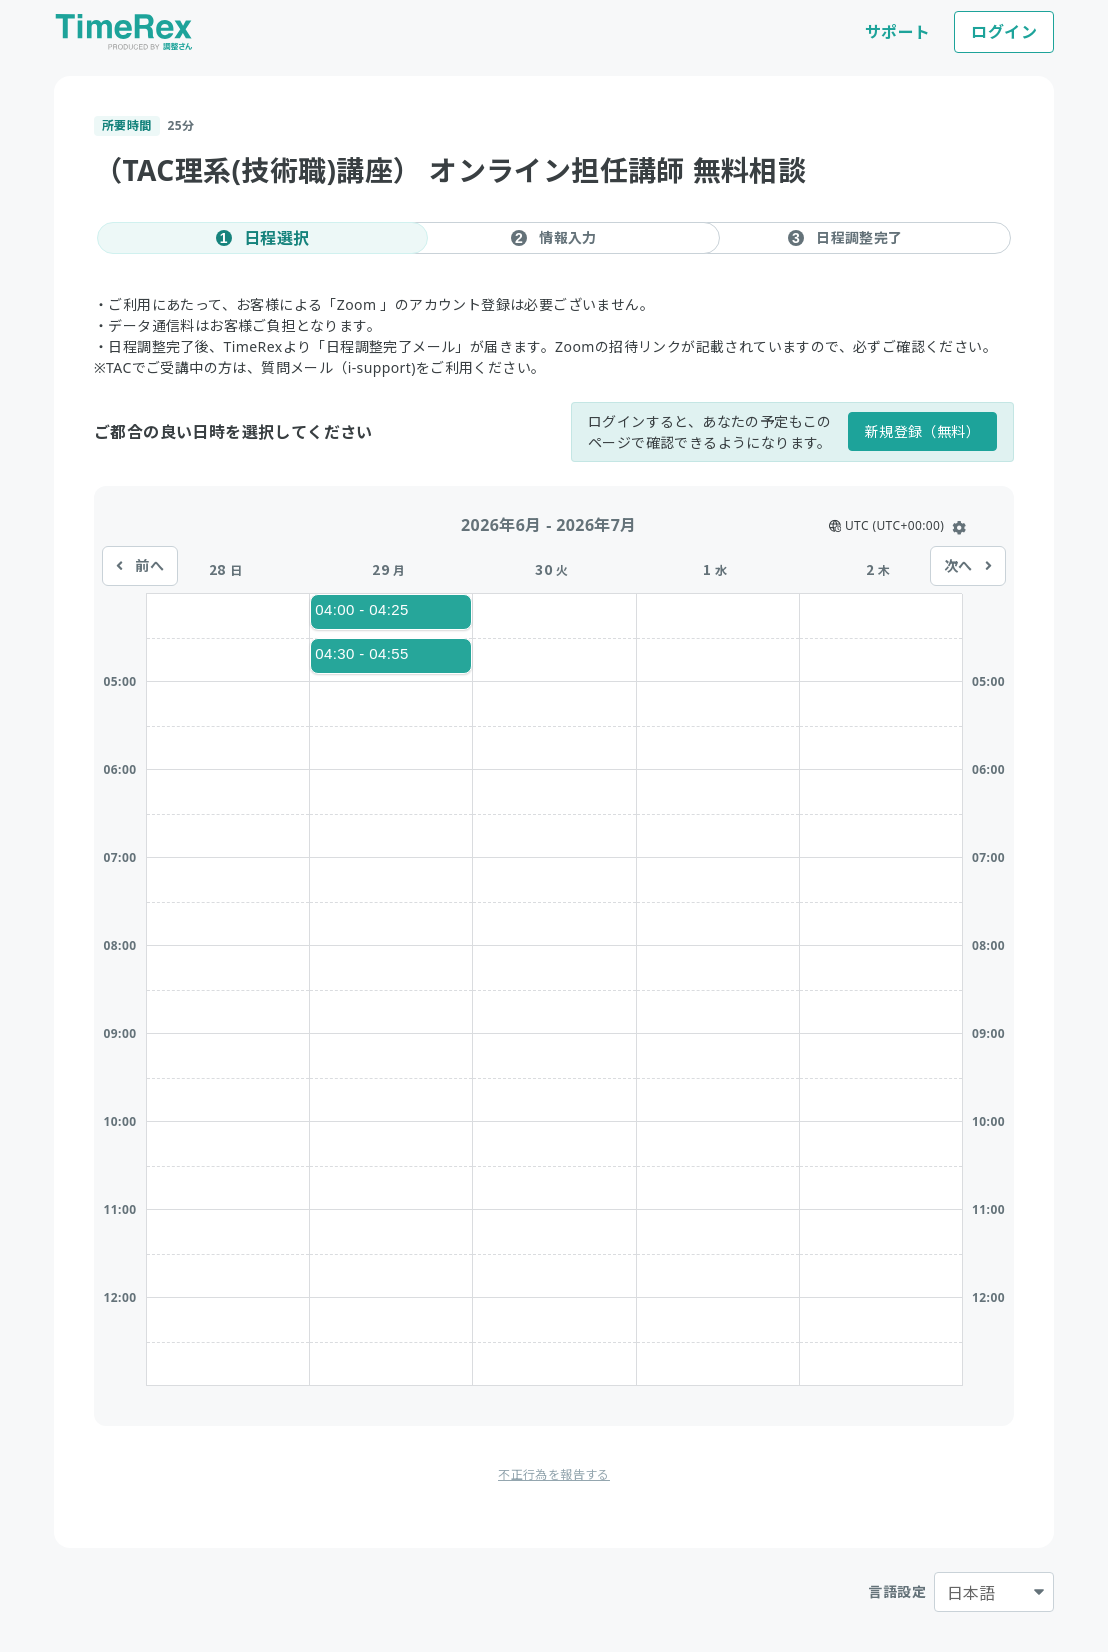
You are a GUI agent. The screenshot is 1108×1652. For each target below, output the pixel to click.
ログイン (1004, 32)
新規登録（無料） (922, 431)
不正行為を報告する (554, 1474)
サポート (898, 32)
